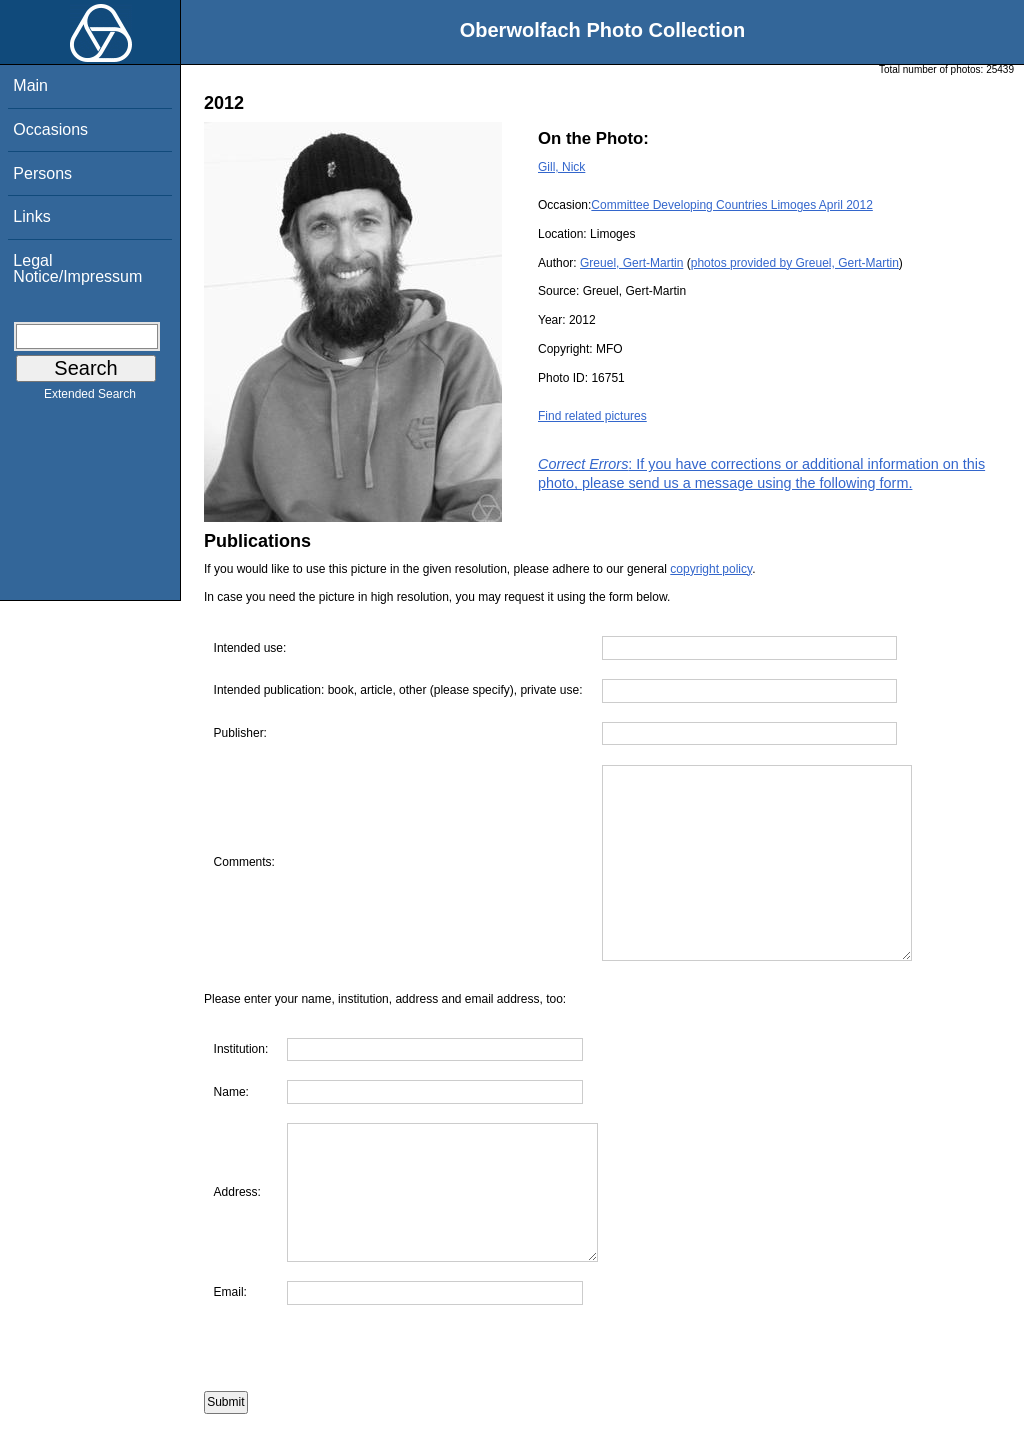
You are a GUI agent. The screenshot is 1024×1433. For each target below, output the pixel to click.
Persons (42, 173)
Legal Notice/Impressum (77, 268)
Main (30, 85)
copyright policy (711, 569)
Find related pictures (592, 416)
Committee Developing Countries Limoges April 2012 (731, 205)
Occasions (50, 129)
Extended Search (90, 398)
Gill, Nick (561, 167)
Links (31, 216)
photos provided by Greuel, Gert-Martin (795, 263)
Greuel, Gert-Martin (631, 263)
